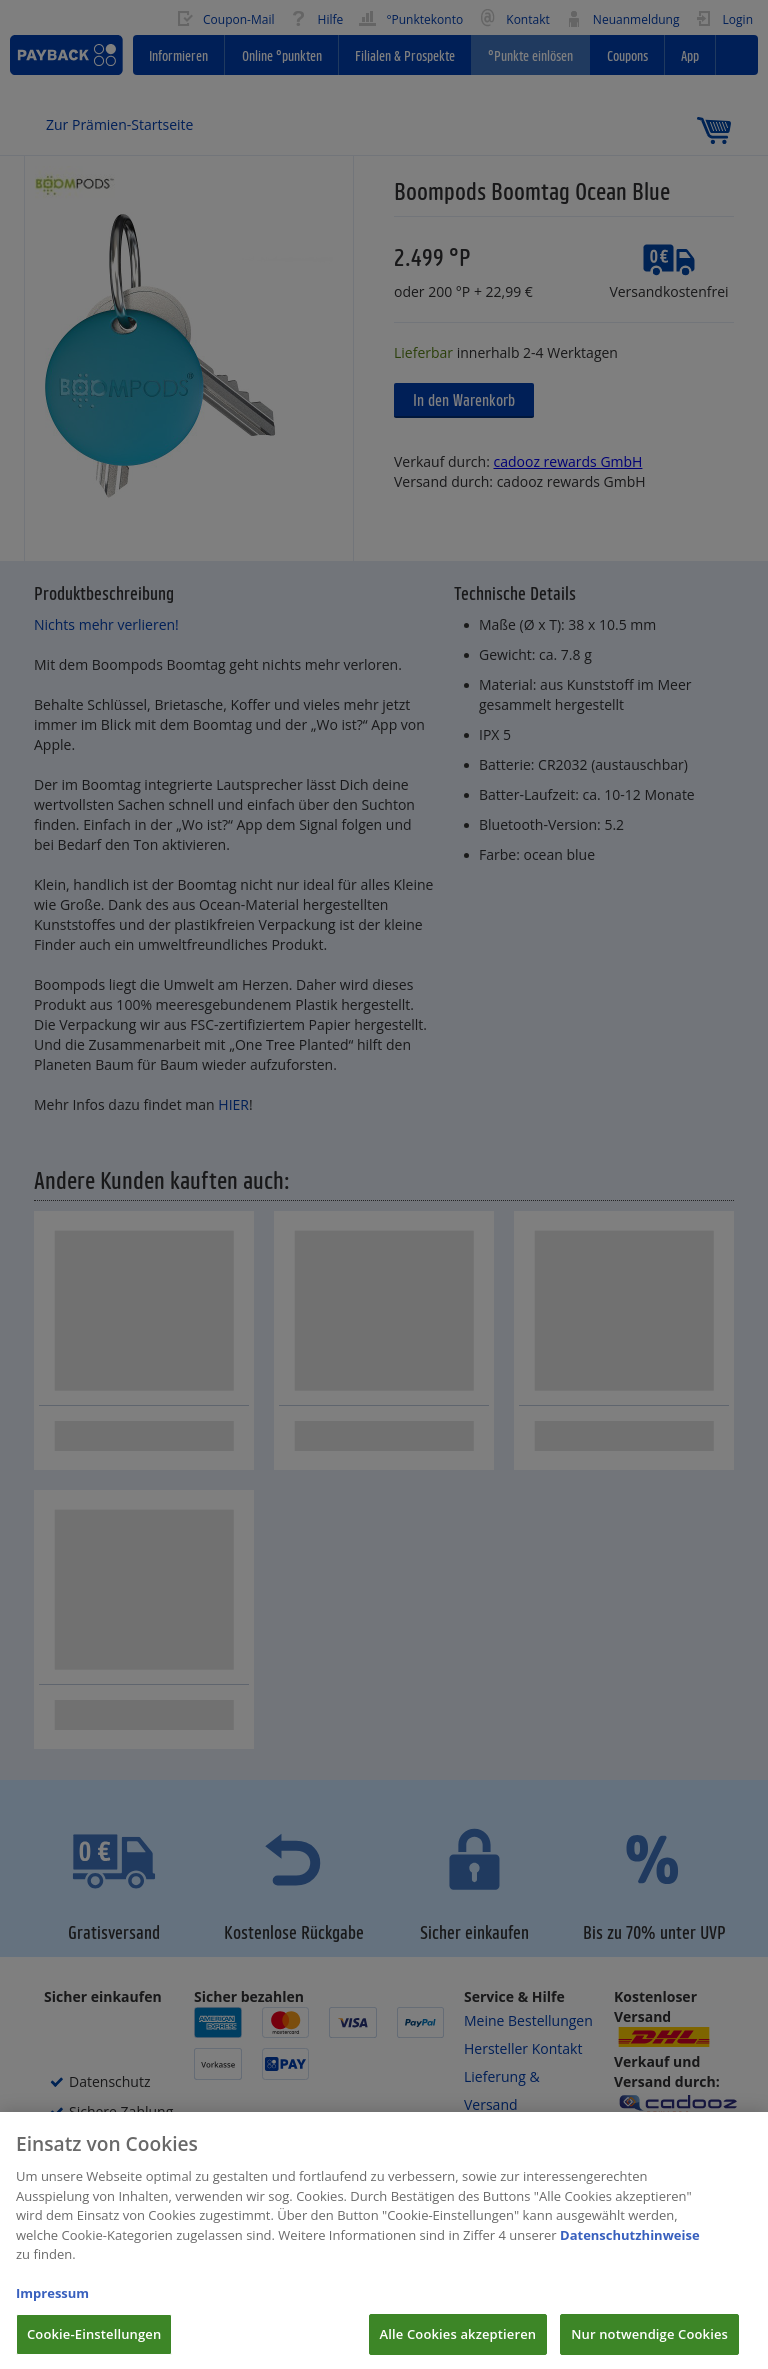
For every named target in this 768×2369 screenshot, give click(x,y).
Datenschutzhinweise (630, 2249)
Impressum (52, 2307)
